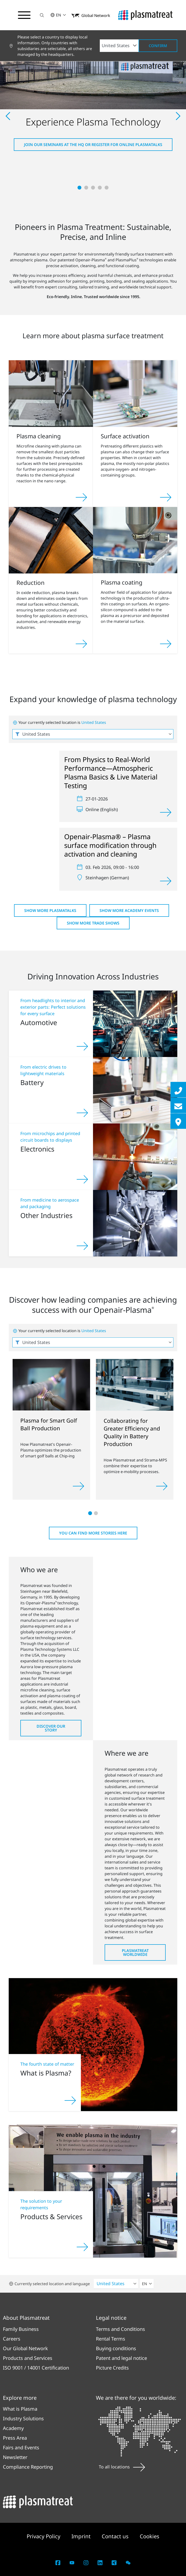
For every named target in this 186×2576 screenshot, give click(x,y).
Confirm (158, 45)
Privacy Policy (44, 2536)
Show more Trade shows (93, 923)
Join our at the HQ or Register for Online (93, 144)
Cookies (149, 2536)
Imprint (81, 2536)
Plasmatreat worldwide (135, 1952)
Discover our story (51, 1728)
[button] (42, 15)
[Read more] (78, 1486)
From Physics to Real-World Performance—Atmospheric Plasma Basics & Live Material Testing (110, 772)
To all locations (122, 2467)
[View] (165, 812)
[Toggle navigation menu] (24, 15)
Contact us (116, 2536)
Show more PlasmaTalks (50, 910)
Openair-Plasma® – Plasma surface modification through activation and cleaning (110, 845)
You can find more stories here (93, 1533)
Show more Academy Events (129, 910)
